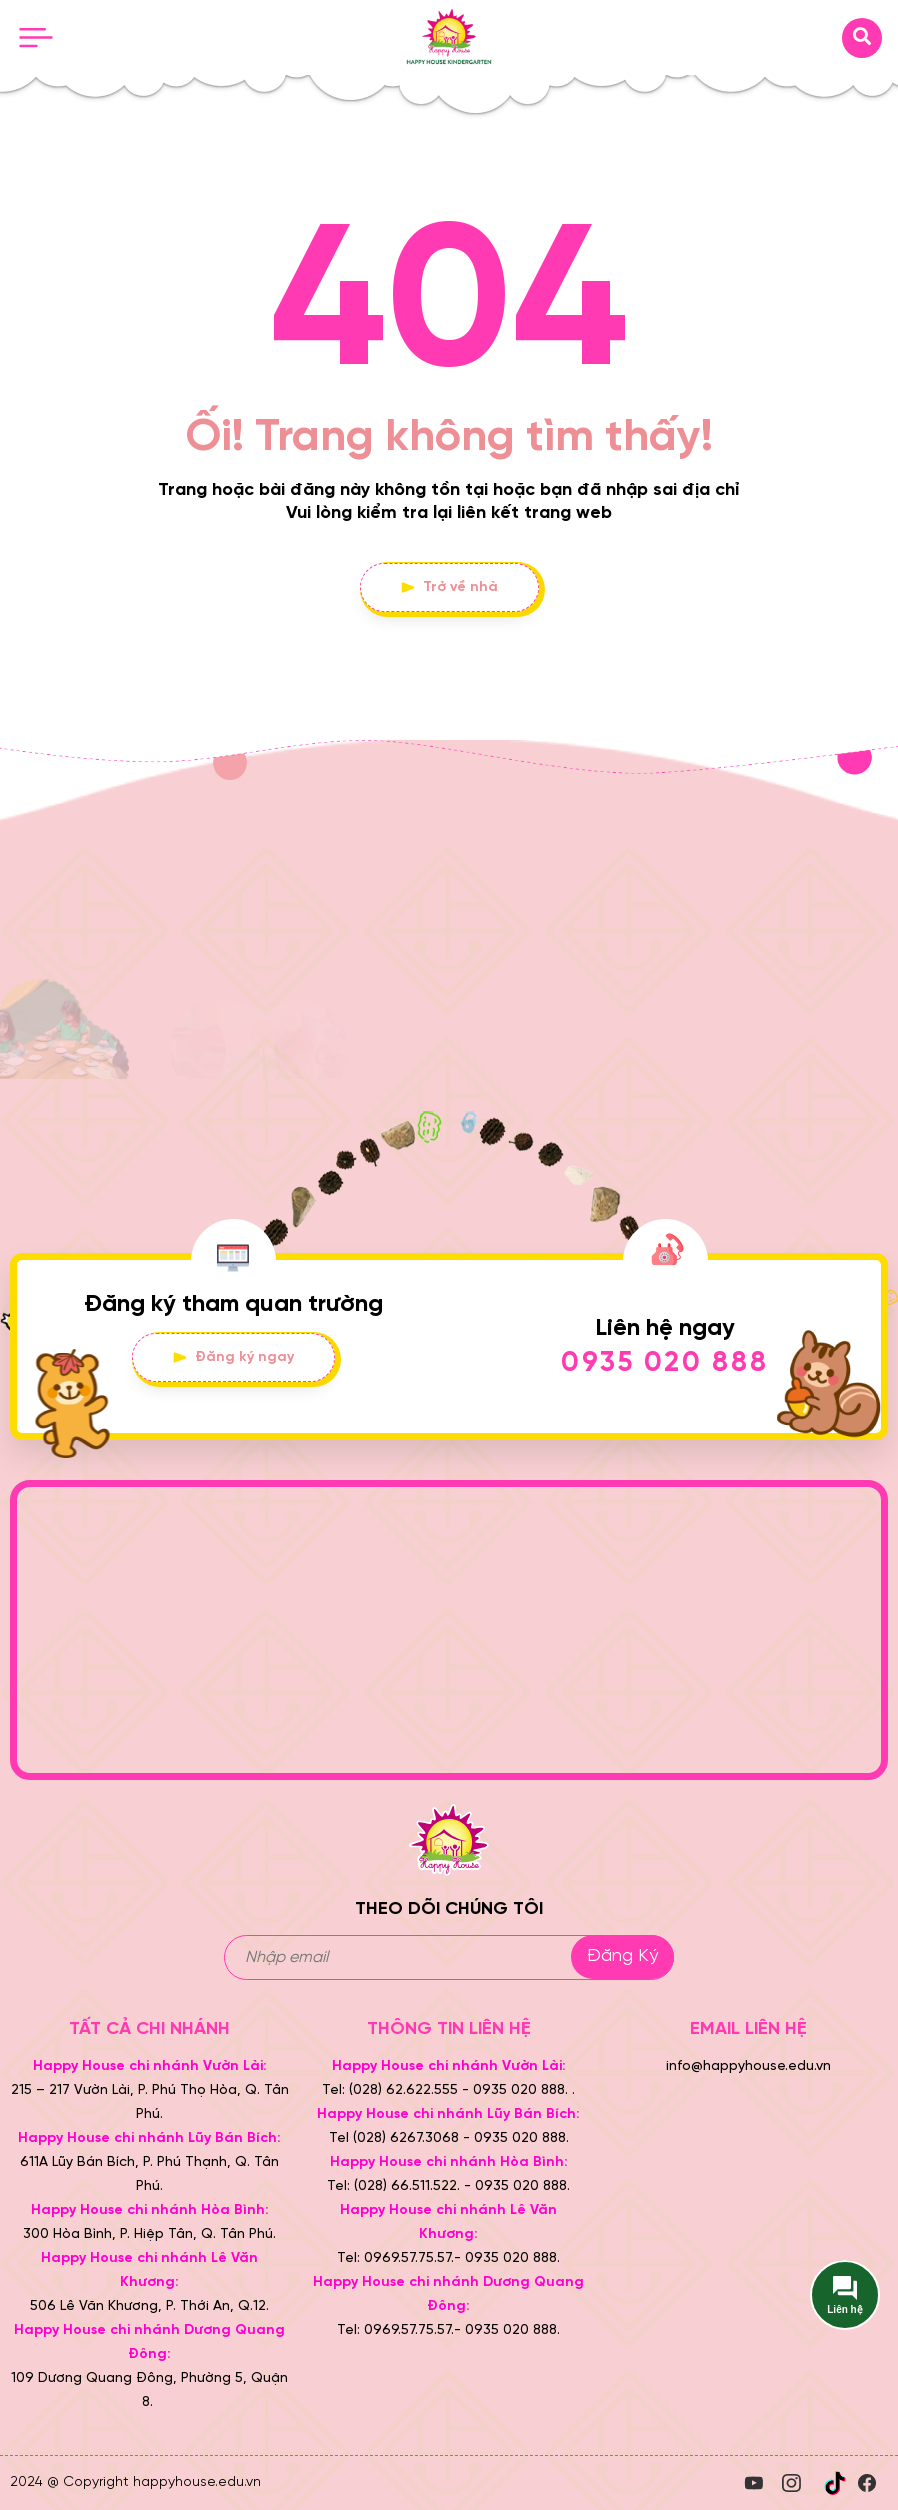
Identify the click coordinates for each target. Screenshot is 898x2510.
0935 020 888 (665, 1363)
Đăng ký (622, 1956)
